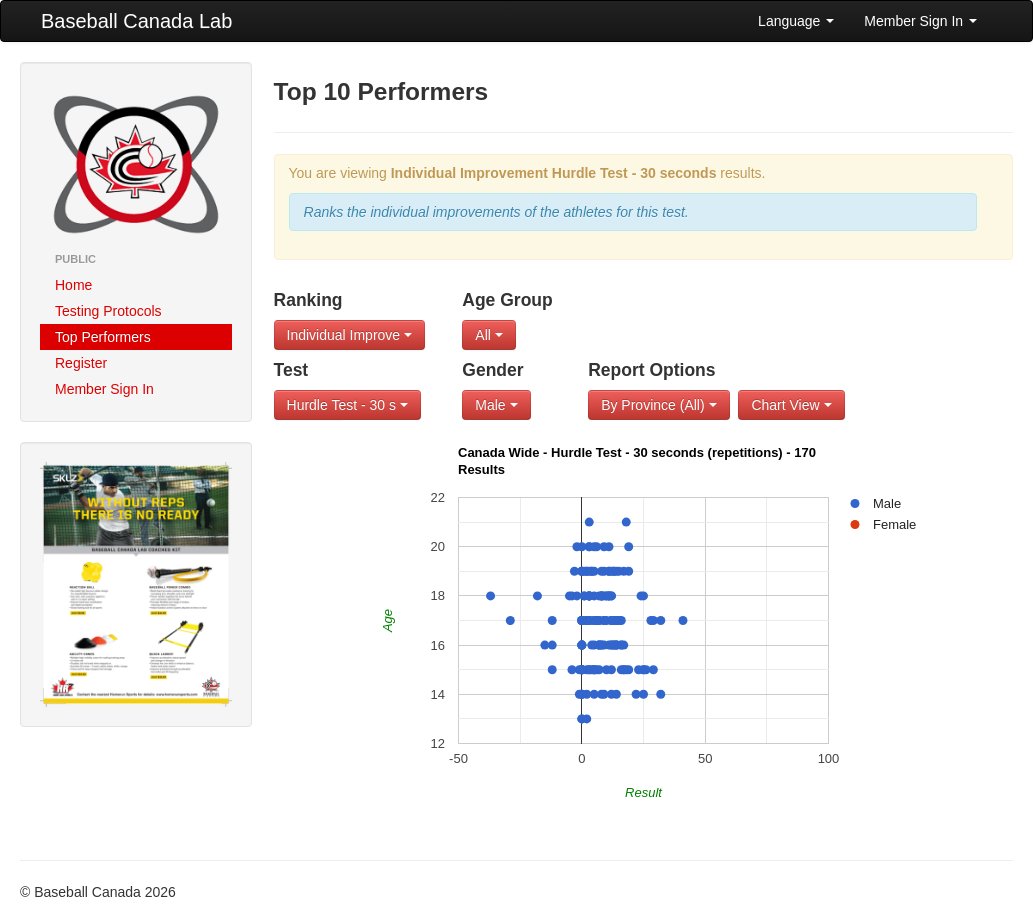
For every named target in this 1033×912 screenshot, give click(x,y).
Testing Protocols (108, 311)
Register (81, 363)
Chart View (791, 405)
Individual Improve (350, 335)
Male (496, 405)
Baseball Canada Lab (136, 21)
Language (796, 21)
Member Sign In (920, 21)
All (488, 335)
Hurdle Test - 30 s (347, 405)
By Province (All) (658, 405)
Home (73, 285)
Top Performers (103, 337)
